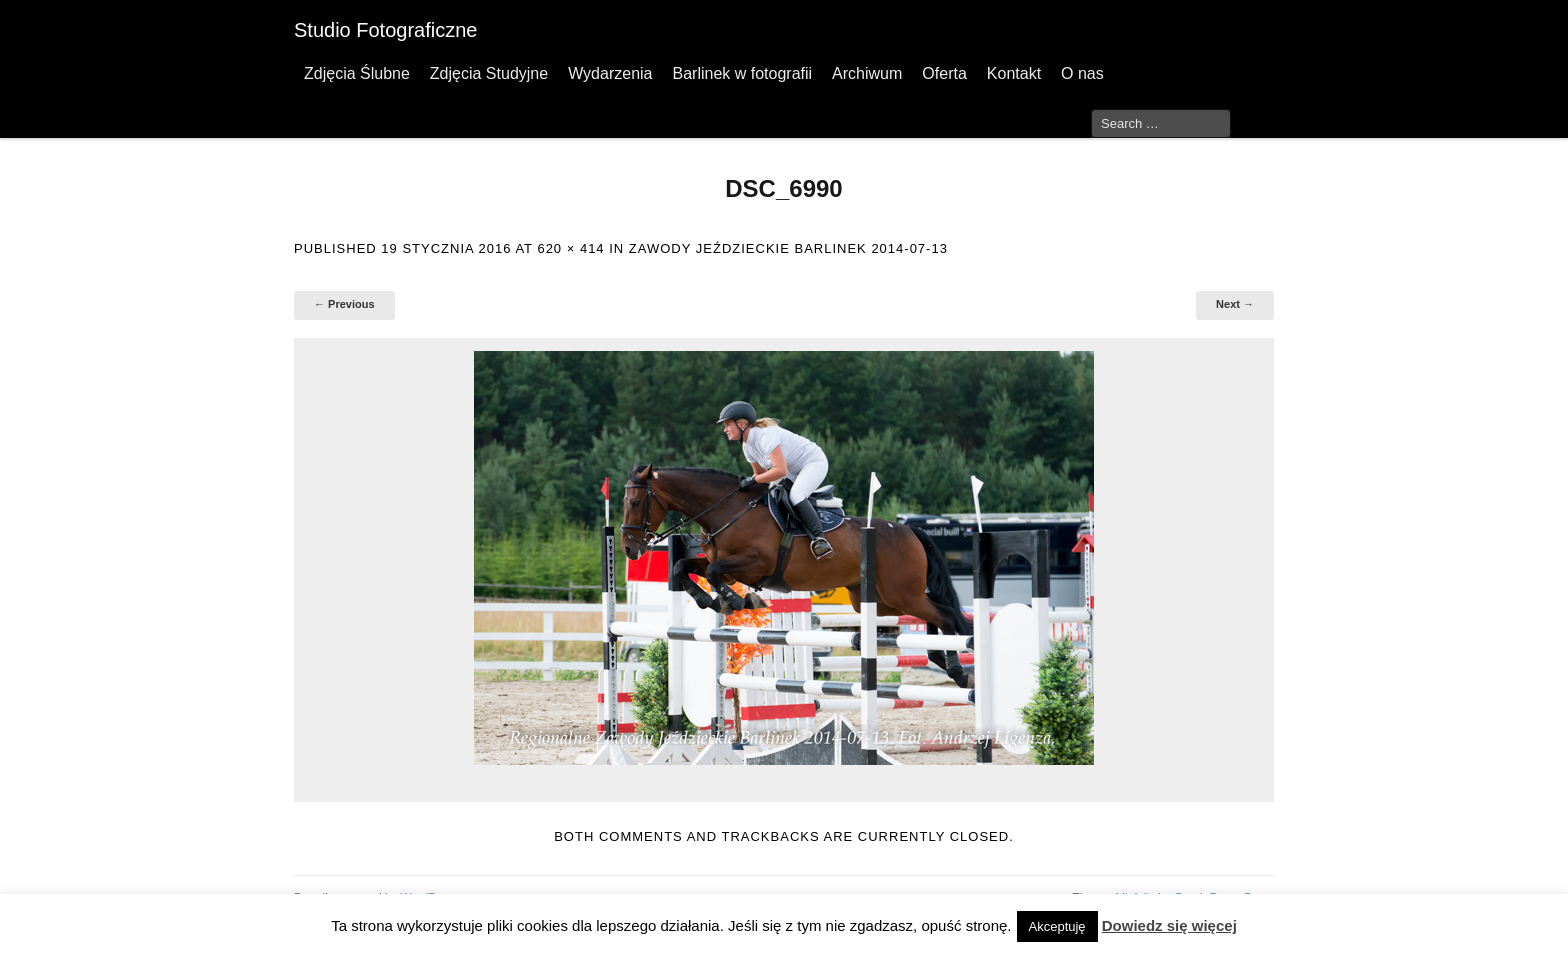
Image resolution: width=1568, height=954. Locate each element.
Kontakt (1014, 73)
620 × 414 (570, 248)
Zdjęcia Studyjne (489, 73)
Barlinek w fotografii (742, 73)
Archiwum (867, 73)
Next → (1235, 304)
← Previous (344, 304)
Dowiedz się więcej (1169, 925)
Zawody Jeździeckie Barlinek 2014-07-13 (788, 248)
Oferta (944, 73)
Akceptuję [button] (1057, 926)
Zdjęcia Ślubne (357, 73)
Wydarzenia (610, 73)
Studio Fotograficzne (385, 30)
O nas (1082, 73)
